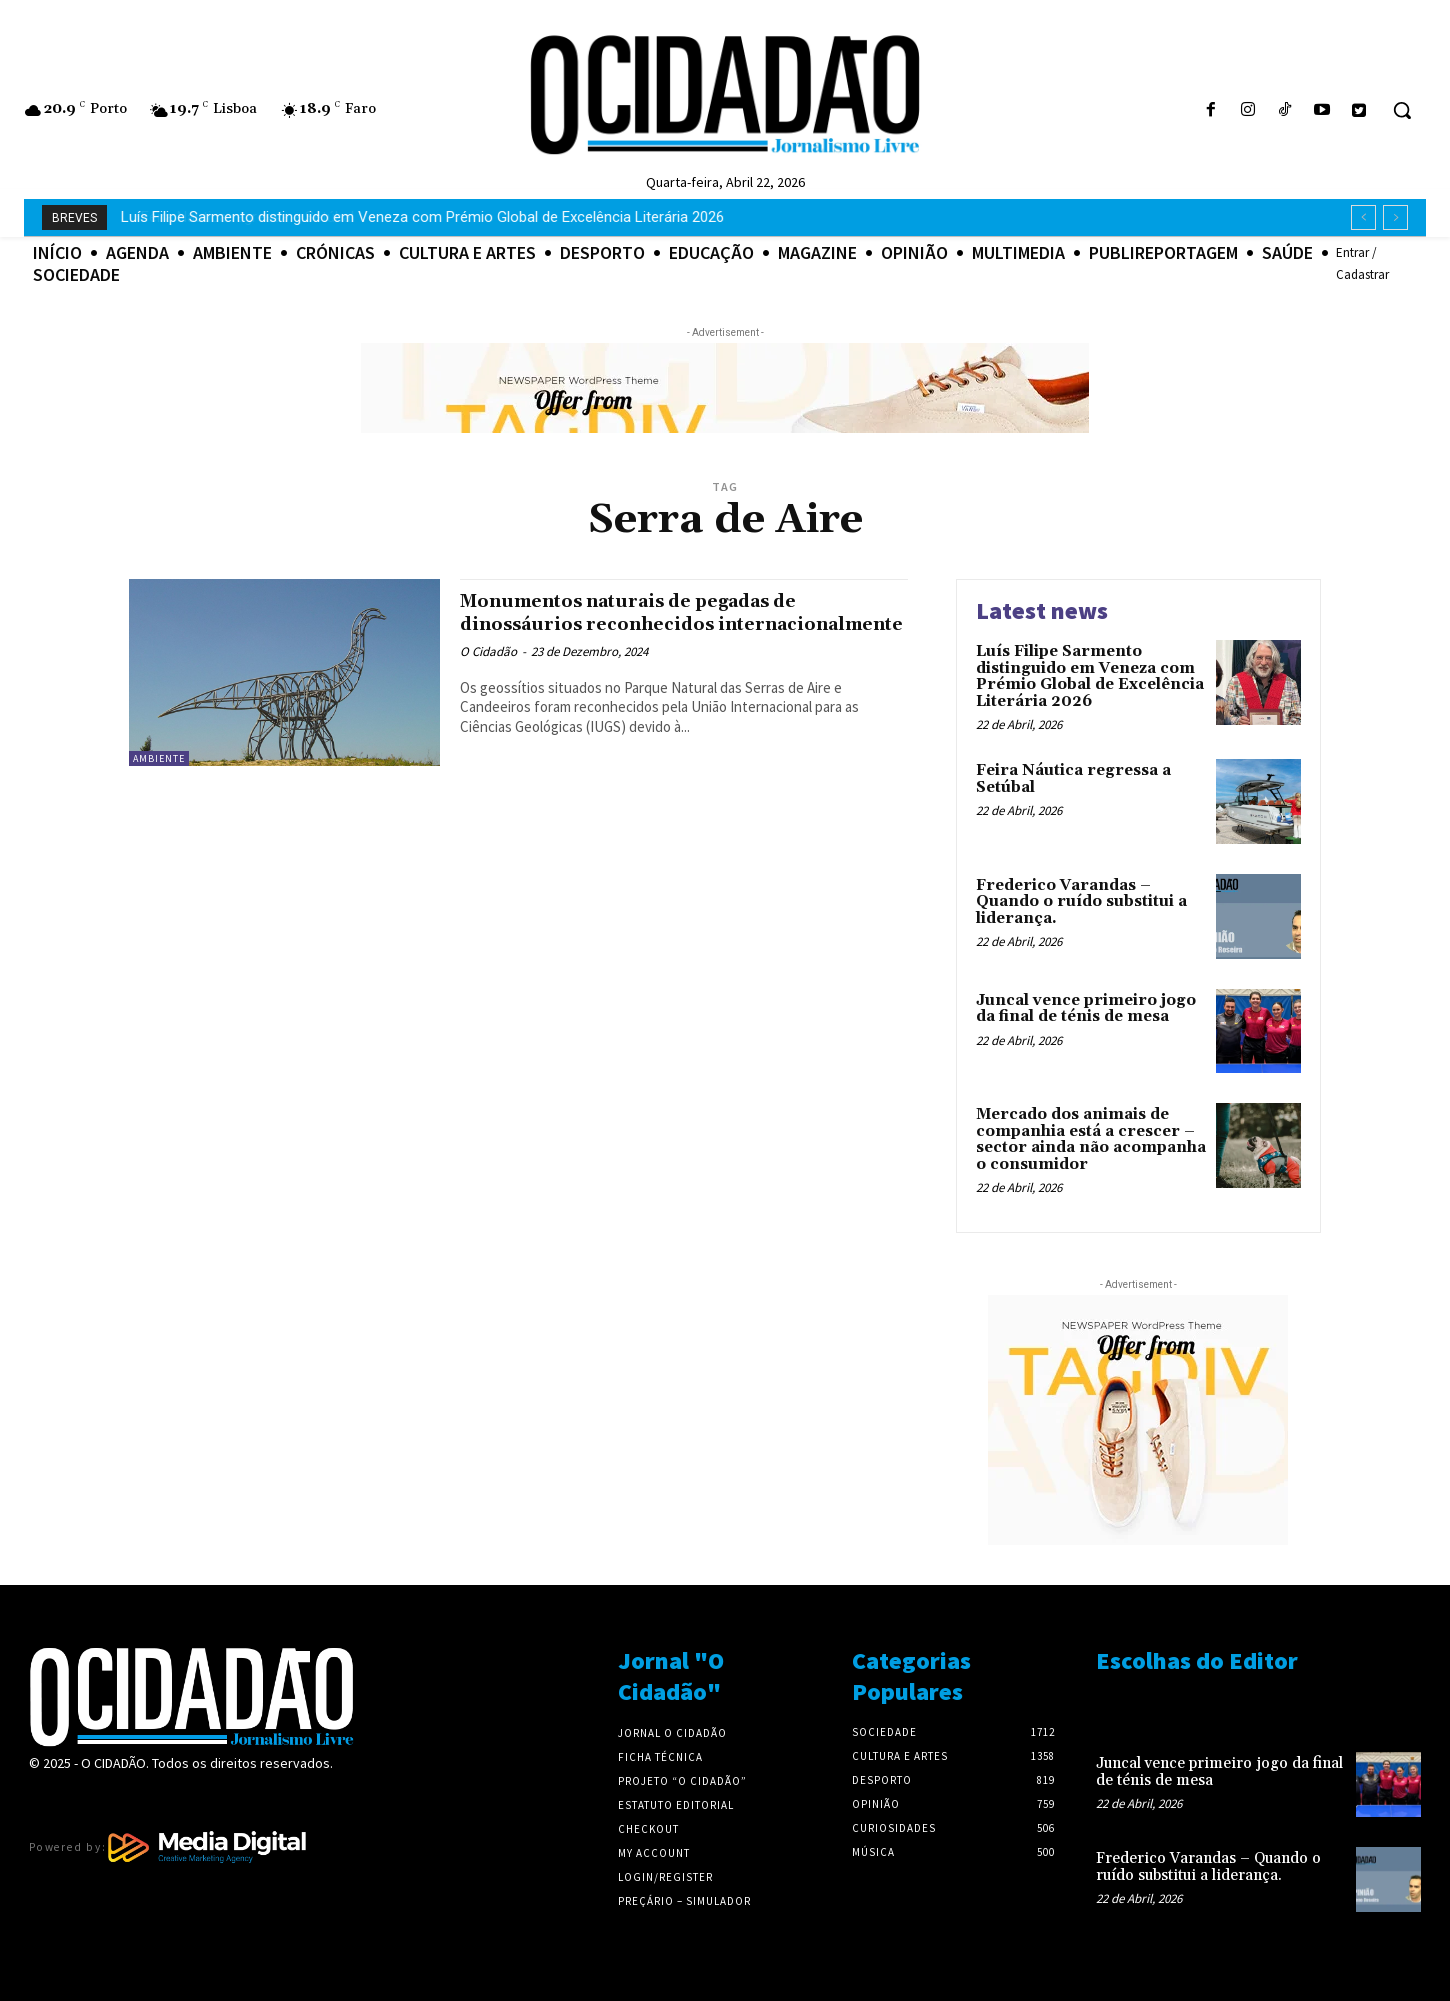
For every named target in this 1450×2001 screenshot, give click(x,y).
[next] (1395, 217)
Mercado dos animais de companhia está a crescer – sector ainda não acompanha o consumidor (1091, 1139)
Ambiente (159, 758)
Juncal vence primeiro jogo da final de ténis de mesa (1086, 1009)
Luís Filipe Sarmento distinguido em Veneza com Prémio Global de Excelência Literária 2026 (1090, 676)
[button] (1402, 110)
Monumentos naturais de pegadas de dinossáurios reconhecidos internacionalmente (660, 624)
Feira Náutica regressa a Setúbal (228, 217)
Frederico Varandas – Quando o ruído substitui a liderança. (1081, 902)
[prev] (1363, 217)
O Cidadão (488, 674)
